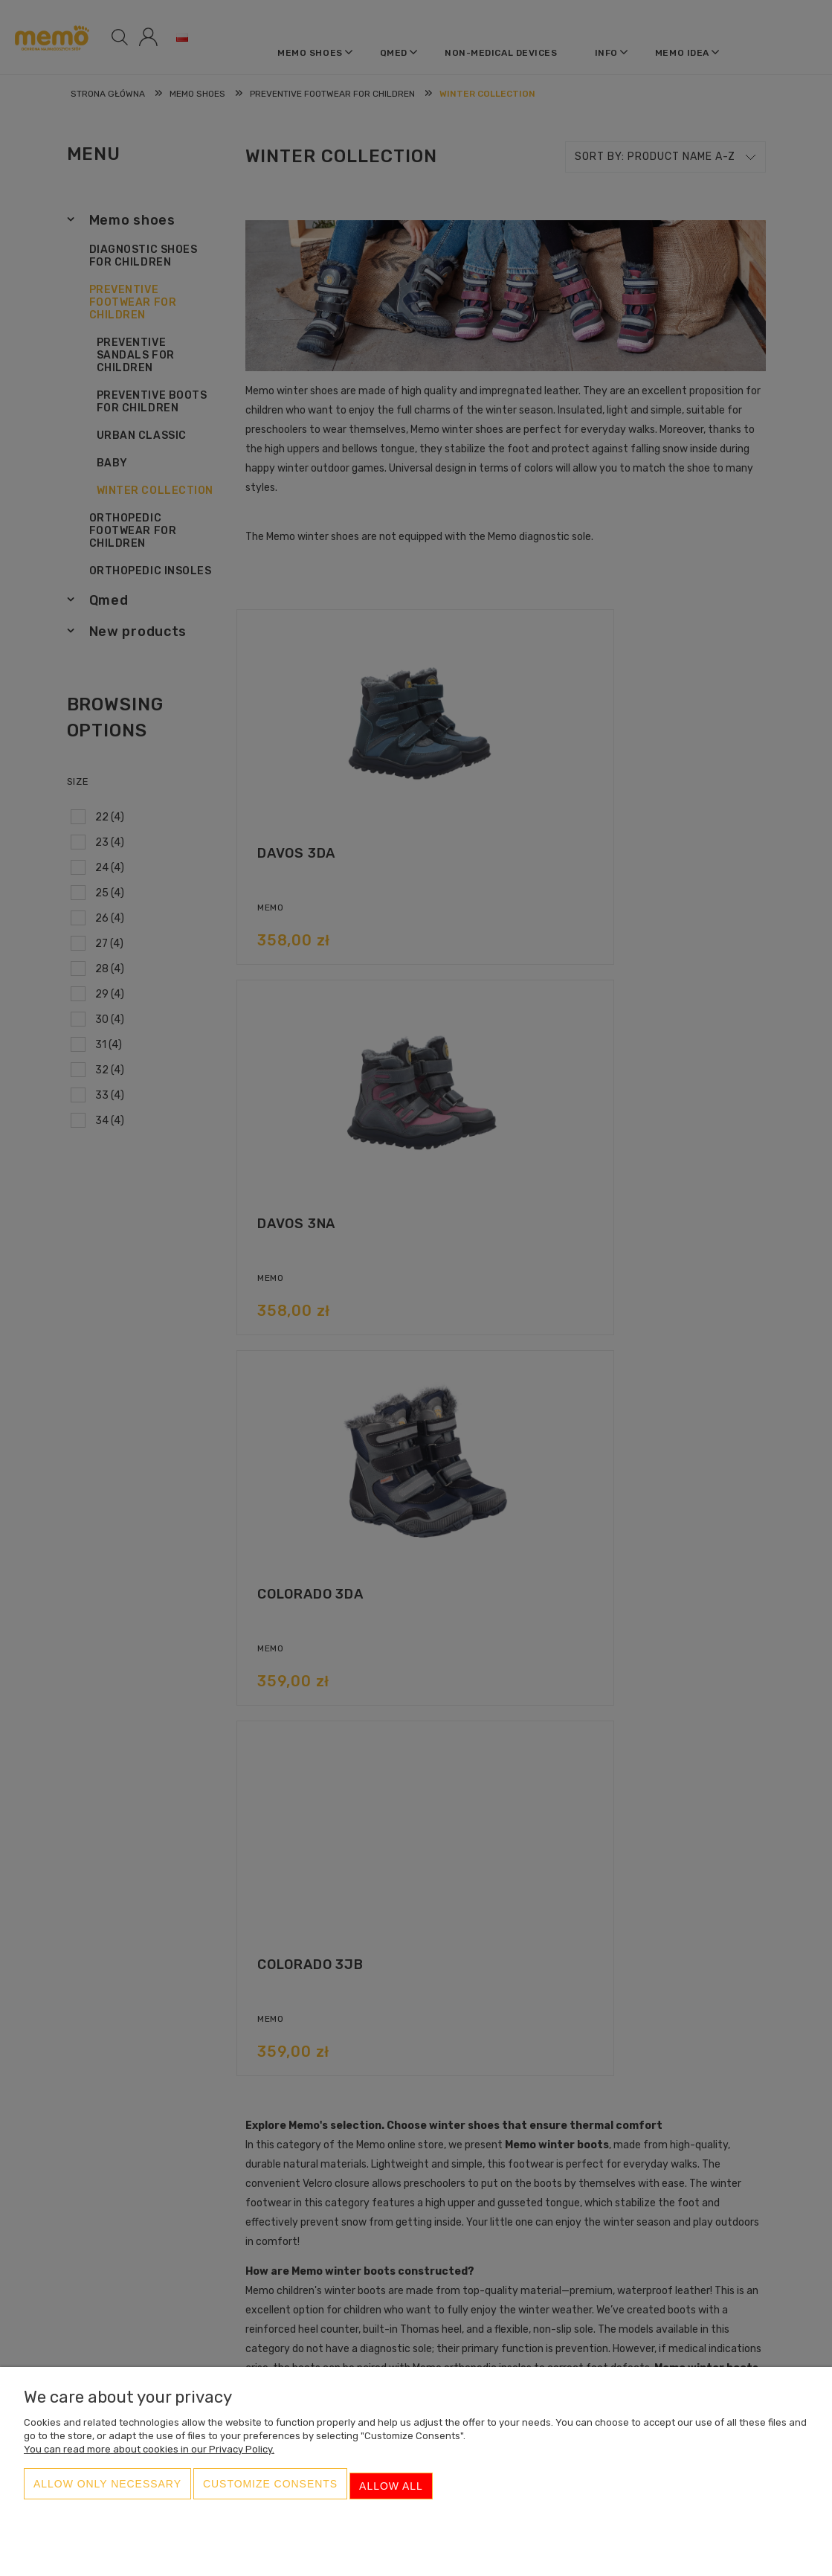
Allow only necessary (107, 2491)
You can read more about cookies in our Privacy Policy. (149, 2458)
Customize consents (270, 2491)
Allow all (391, 2491)
